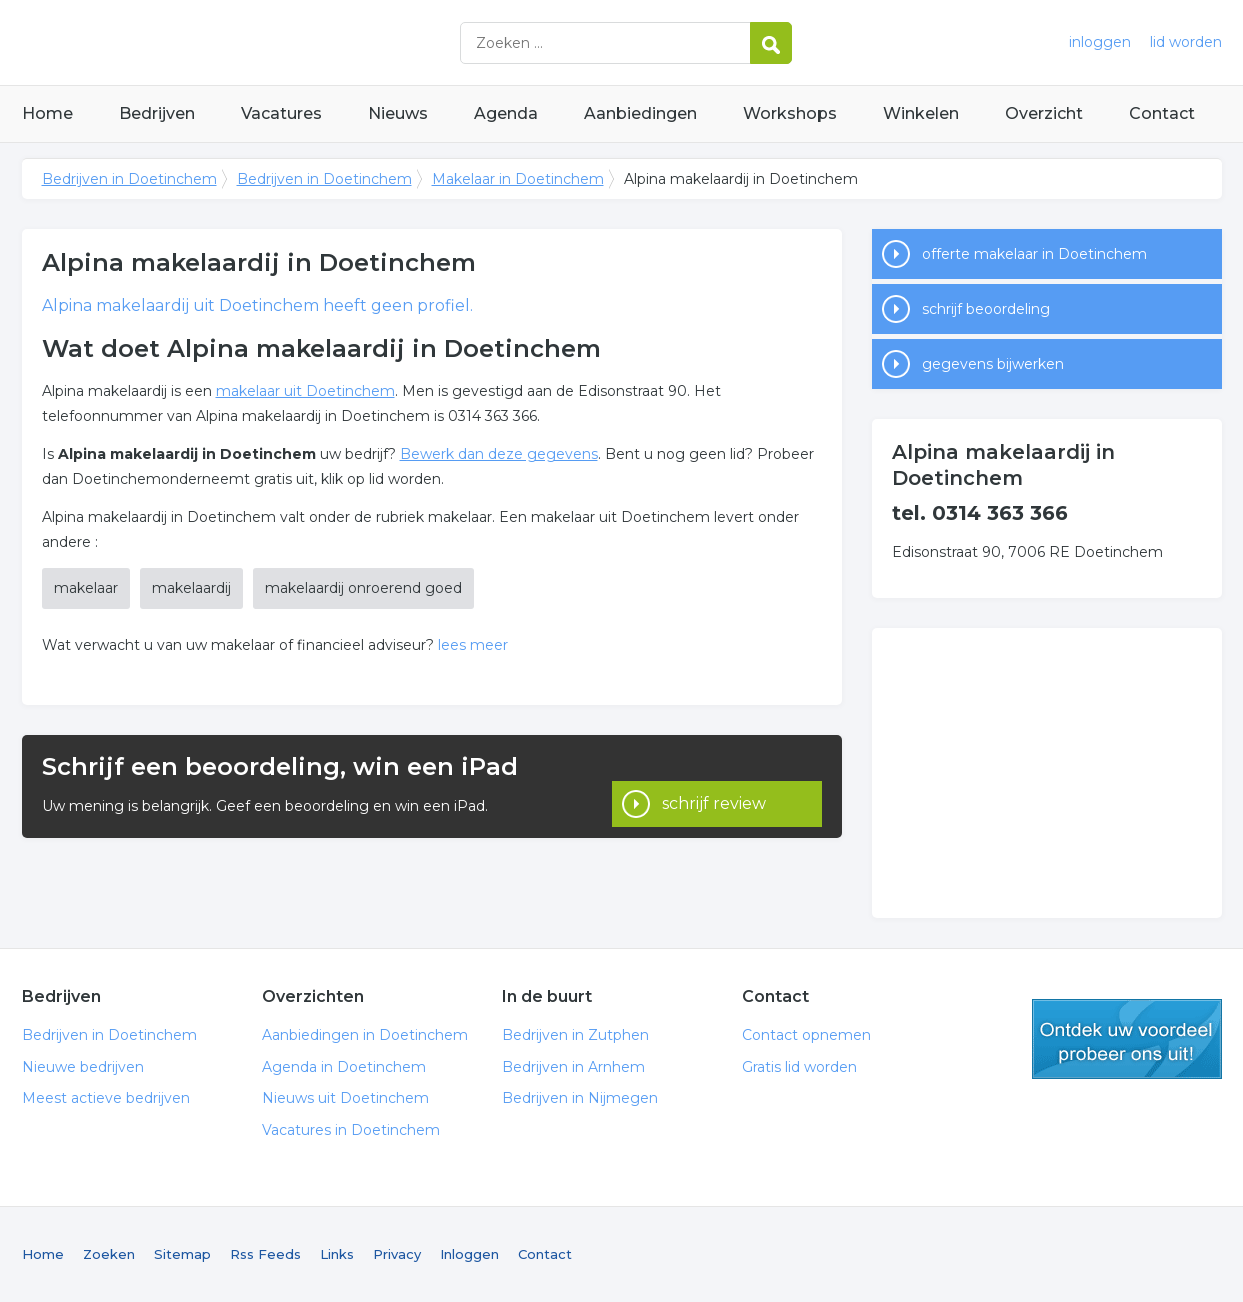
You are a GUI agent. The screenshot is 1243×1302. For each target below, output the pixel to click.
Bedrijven (157, 113)
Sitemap (182, 1254)
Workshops (790, 113)
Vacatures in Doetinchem (351, 1130)
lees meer (473, 645)
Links (337, 1254)
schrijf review (714, 786)
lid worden (1186, 42)
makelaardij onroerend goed (363, 588)
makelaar (86, 588)
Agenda (506, 113)
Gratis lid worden (799, 1067)
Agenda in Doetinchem (344, 1067)
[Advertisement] (1047, 773)
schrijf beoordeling (986, 309)
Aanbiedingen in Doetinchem (365, 1035)
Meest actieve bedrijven (106, 1098)
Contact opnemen (806, 1035)
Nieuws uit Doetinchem (345, 1098)
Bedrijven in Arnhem (573, 1067)
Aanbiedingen (640, 113)
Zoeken (109, 1254)
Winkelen (921, 113)
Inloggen (469, 1254)
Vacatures (281, 113)
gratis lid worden (1127, 1039)
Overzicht (1044, 113)
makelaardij (191, 588)
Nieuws (398, 113)
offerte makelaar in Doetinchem (1034, 254)
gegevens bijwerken (993, 364)
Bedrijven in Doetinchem (272, 42)
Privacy (397, 1254)
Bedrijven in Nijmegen (580, 1098)
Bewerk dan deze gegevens (499, 454)
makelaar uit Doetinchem (305, 391)
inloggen (1100, 42)
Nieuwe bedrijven (83, 1067)
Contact (1162, 113)
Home (47, 113)
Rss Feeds (265, 1254)
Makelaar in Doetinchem (518, 179)
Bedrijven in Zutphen (575, 1035)
